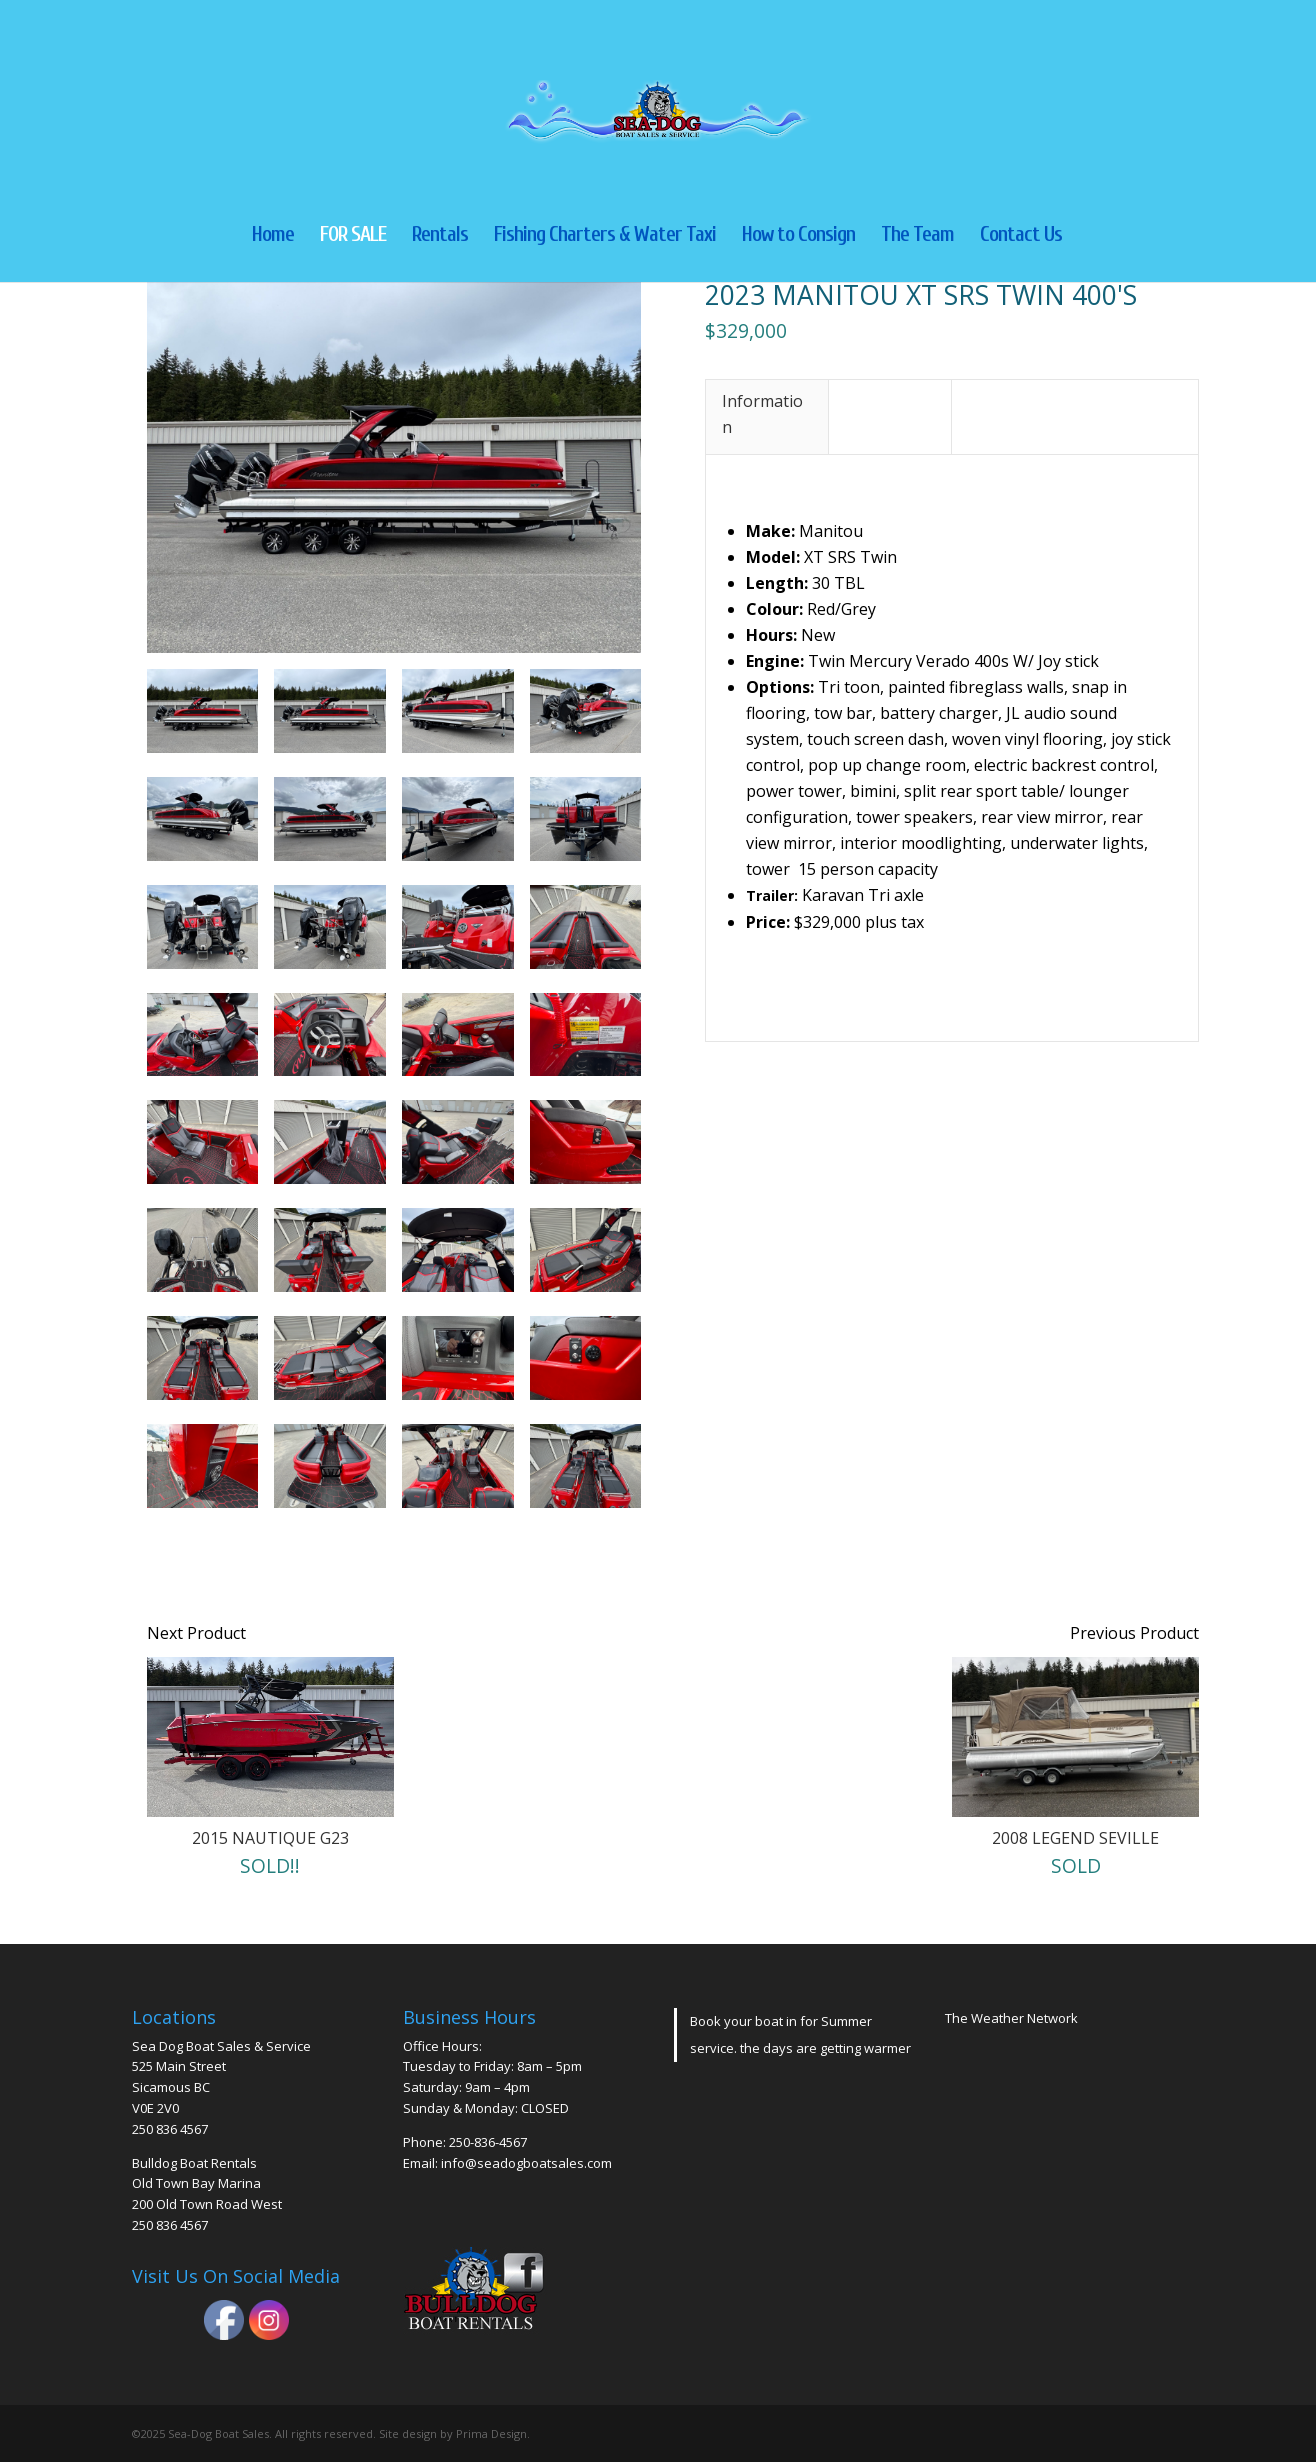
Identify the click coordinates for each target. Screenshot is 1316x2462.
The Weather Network (1011, 2018)
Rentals (440, 236)
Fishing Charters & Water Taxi (605, 236)
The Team (917, 236)
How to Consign (798, 236)
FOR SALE (353, 236)
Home (273, 236)
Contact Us (1021, 236)
